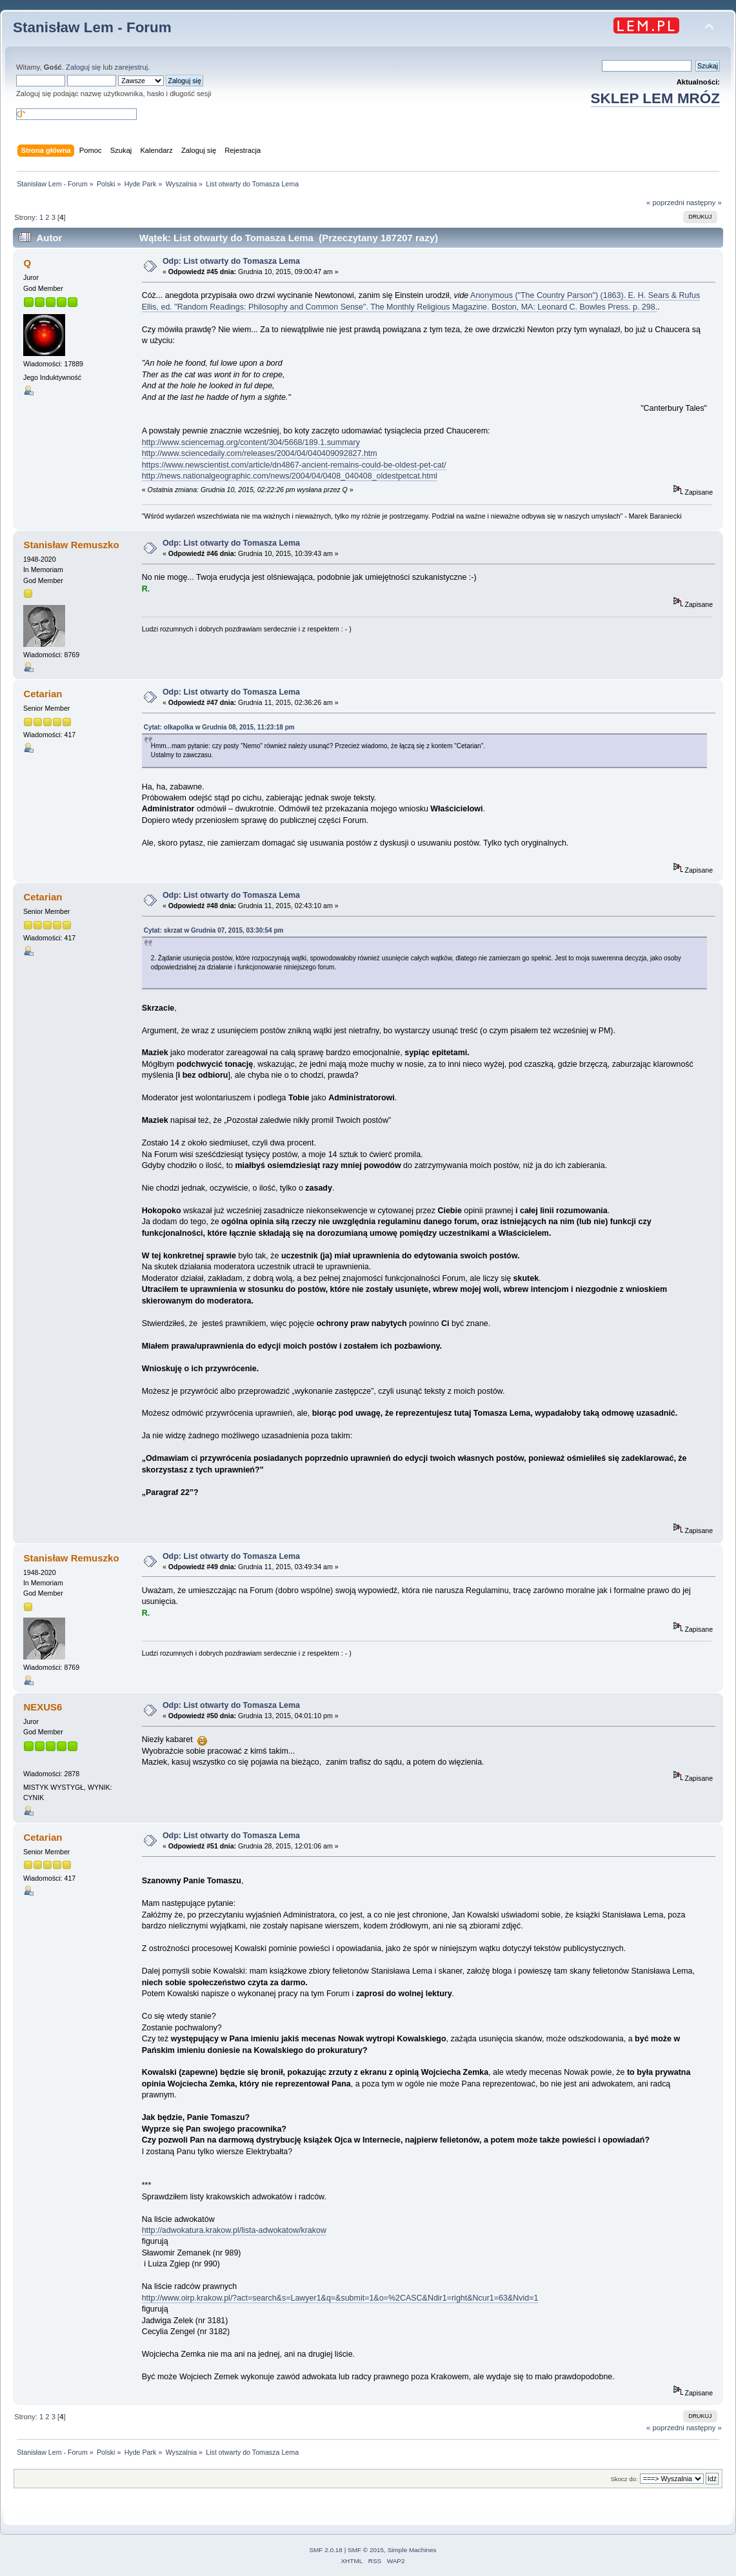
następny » (704, 202)
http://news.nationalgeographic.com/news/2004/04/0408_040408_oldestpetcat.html (289, 476)
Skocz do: (624, 2478)
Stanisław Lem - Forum (92, 27)
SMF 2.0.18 (326, 2549)
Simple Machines (412, 2549)
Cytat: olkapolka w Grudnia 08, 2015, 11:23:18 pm (219, 727)
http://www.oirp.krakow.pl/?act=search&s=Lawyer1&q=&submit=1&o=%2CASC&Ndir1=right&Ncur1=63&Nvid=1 (340, 2298)
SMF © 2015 (366, 2549)
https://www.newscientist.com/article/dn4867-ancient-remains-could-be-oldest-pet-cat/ (294, 465)
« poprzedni (665, 202)
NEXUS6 (42, 1706)
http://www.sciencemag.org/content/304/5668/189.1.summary (251, 442)
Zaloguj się (83, 67)
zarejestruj (131, 67)
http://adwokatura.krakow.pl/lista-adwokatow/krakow (234, 2230)
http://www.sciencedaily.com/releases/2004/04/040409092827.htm (259, 453)
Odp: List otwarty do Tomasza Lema (231, 261)
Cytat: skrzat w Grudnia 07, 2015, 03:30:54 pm (214, 930)
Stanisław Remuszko (71, 544)
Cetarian (42, 693)
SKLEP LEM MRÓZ (655, 98)
